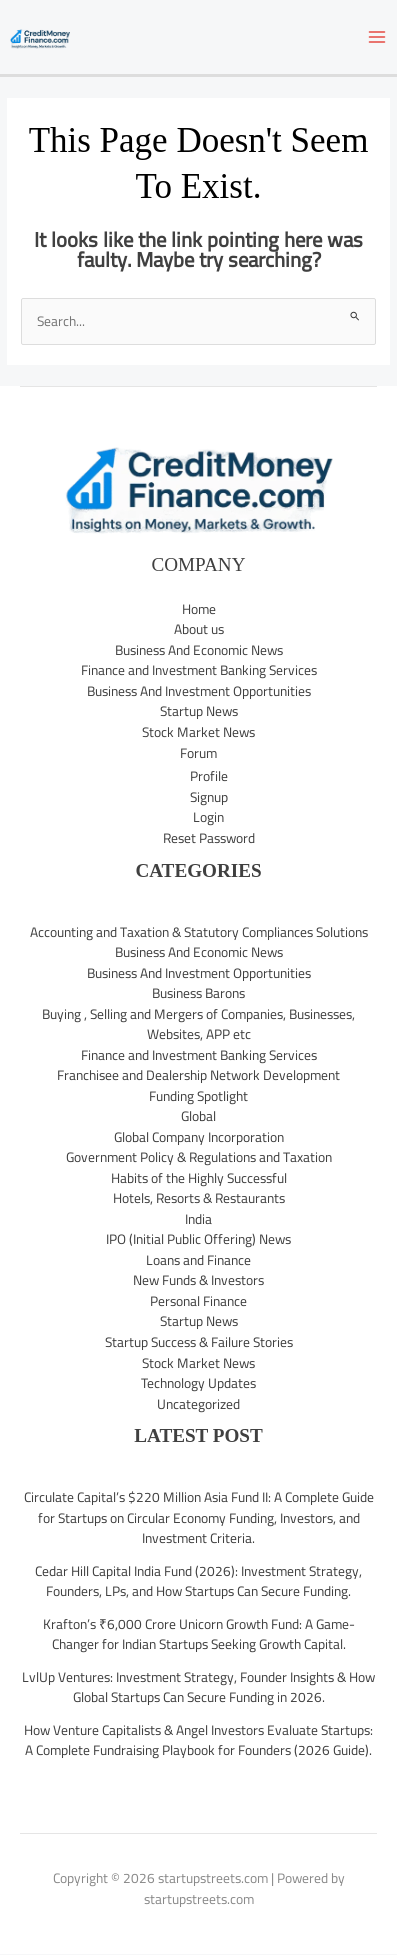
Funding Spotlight (198, 1096)
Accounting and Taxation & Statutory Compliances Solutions (199, 932)
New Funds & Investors (198, 1280)
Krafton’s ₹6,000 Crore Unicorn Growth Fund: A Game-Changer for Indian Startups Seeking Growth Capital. (199, 1634)
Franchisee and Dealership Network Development (198, 1075)
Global (198, 1116)
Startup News (199, 711)
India (198, 1219)
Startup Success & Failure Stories (199, 1342)
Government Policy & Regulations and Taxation (199, 1157)
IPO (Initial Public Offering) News (198, 1239)
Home (199, 609)
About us (199, 629)
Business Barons (198, 993)
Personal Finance (198, 1301)
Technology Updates (198, 1383)
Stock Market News (198, 732)
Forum (198, 753)
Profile (209, 776)
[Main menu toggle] (377, 37)
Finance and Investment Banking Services (199, 670)
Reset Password (209, 838)
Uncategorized (198, 1404)
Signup (209, 797)
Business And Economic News (199, 650)
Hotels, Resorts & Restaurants (199, 1198)
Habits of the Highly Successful (199, 1178)
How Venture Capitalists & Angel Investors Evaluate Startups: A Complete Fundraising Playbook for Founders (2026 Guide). (198, 1740)
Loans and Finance (198, 1260)
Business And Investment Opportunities (199, 691)
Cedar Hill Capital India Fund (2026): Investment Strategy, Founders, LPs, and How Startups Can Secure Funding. (198, 1581)
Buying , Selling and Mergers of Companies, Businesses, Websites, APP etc (198, 1024)
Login (208, 817)
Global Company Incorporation (199, 1137)
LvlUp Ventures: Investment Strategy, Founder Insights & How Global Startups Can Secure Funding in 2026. (198, 1687)
